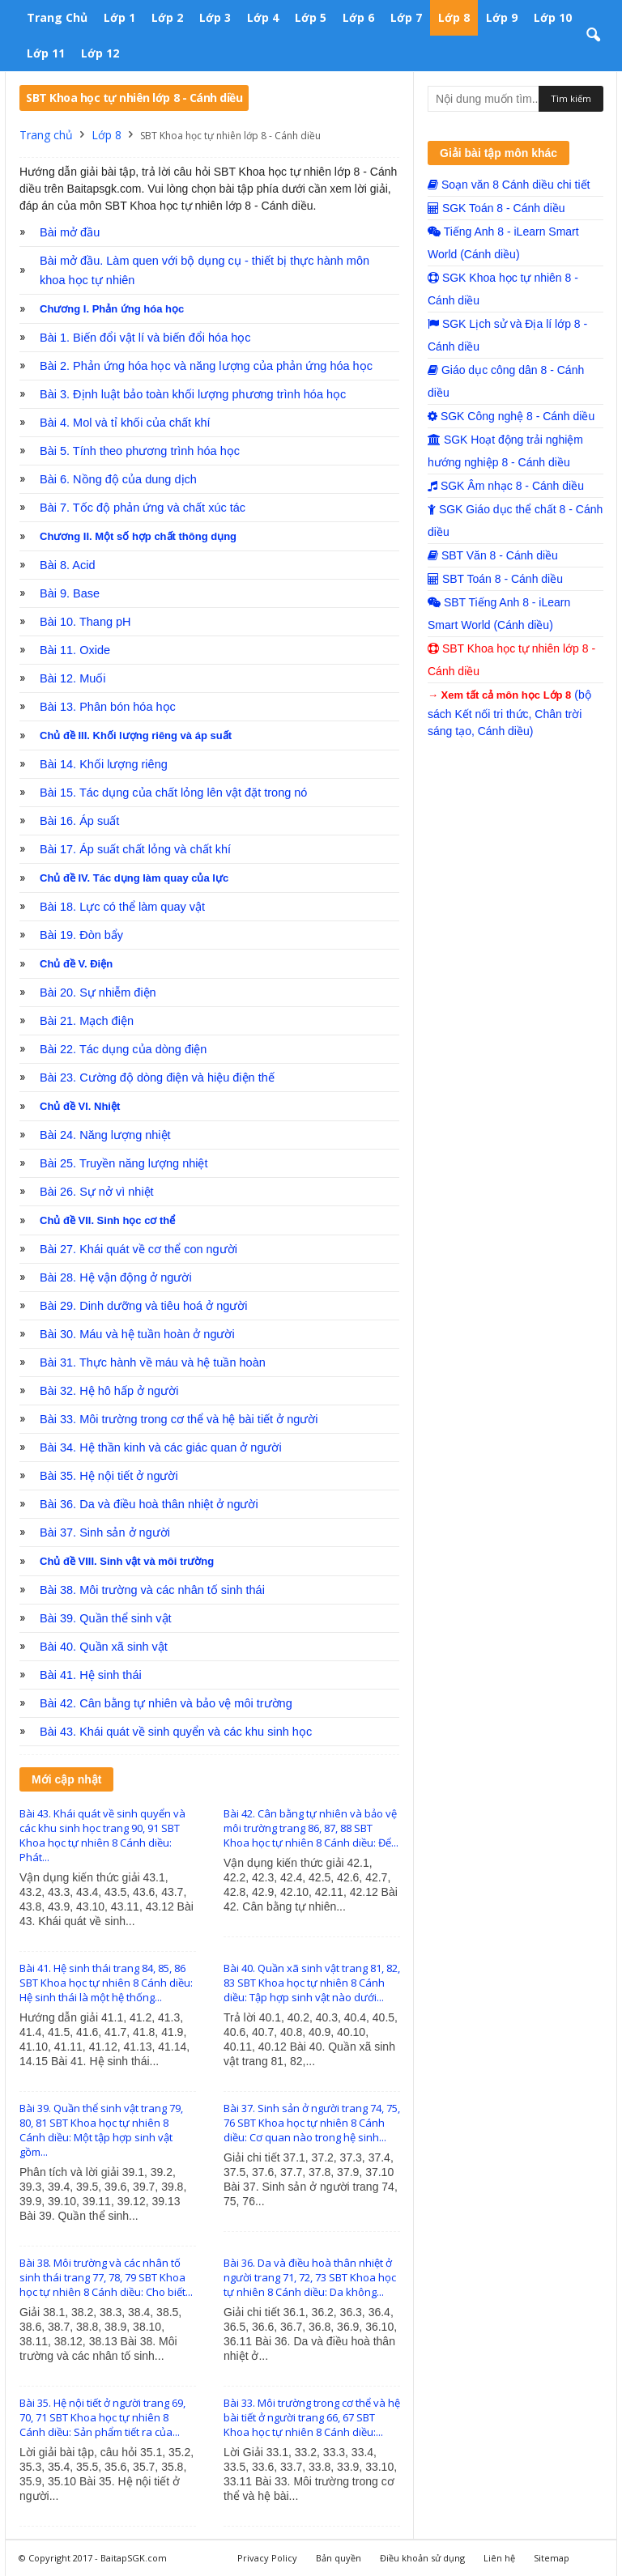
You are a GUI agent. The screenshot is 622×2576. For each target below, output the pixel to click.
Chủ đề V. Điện (76, 964)
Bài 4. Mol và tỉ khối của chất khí (125, 422)
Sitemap (551, 2558)
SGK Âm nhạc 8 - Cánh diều (506, 485)
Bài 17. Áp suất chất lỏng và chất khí (135, 849)
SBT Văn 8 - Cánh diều (493, 555)
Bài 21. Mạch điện (87, 1020)
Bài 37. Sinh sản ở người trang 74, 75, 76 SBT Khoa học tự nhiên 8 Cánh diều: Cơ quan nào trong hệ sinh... (312, 2123)
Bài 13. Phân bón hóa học (108, 706)
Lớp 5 (310, 17)
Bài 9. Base (70, 593)
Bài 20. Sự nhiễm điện (98, 992)
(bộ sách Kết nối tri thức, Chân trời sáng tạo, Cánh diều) (509, 713)
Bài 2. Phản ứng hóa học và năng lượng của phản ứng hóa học (206, 365)
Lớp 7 (406, 17)
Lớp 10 (553, 17)
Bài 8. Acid (68, 565)
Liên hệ (499, 2558)
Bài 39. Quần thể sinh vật (106, 1618)
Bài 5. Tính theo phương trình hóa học (140, 450)
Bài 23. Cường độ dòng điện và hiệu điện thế (157, 1077)
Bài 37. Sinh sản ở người (105, 1532)
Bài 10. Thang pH (85, 621)
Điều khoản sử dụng (422, 2558)
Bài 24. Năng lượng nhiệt (105, 1135)
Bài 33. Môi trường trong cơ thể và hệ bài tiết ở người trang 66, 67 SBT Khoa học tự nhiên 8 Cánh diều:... (312, 2417)
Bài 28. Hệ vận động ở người (116, 1277)
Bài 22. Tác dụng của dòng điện (123, 1049)
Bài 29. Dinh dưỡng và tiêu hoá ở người (144, 1305)
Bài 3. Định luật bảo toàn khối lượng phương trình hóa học (193, 394)
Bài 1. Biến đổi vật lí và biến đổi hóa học (145, 337)
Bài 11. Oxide (75, 650)
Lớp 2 (167, 17)
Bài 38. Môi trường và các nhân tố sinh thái (152, 1589)
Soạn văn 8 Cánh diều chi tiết (509, 184)
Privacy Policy (267, 2558)
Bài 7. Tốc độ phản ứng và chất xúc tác (142, 507)
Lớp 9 (502, 17)
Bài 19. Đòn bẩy (81, 935)
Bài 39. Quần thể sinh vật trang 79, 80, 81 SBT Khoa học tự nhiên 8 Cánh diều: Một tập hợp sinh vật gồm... (101, 2130)
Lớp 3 (215, 17)
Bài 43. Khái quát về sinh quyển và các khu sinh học (176, 1731)
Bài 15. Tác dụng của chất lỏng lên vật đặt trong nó (173, 792)
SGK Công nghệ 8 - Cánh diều (511, 416)
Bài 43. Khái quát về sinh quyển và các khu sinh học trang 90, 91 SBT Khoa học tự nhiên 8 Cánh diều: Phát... (102, 1835)
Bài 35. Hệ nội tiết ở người (109, 1475)
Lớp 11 (46, 53)
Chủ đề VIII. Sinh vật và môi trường (127, 1561)
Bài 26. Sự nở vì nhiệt (97, 1191)
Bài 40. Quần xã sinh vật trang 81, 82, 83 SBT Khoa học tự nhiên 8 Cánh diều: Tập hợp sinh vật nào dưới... (312, 1982)
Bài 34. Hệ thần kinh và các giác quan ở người (161, 1447)
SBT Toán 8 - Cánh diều (495, 578)
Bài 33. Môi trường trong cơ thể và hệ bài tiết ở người (179, 1419)
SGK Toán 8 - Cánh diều (496, 208)
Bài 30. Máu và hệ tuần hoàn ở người (137, 1334)
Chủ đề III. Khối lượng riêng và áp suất (136, 735)
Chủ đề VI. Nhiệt (80, 1106)
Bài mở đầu (70, 232)
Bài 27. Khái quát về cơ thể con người (138, 1249)
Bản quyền (338, 2558)
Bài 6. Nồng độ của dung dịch (118, 479)
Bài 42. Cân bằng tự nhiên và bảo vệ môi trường (166, 1703)
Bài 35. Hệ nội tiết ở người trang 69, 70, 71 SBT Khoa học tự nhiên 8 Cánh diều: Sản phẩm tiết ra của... (102, 2417)
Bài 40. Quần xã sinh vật (104, 1646)
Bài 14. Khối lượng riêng (104, 764)
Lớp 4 (263, 17)
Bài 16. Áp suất (79, 820)
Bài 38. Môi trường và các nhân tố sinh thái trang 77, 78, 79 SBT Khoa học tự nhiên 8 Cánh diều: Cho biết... (106, 2277)
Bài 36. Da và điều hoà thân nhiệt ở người (149, 1504)
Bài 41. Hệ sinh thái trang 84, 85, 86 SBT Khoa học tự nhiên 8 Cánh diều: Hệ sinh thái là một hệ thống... (106, 1982)
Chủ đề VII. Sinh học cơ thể (107, 1220)
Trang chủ (57, 17)
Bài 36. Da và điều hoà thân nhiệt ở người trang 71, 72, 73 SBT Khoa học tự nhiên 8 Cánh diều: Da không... (310, 2277)
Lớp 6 (358, 17)
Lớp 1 (119, 17)
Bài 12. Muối (73, 678)
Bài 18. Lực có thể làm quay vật (122, 906)
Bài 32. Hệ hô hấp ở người (109, 1390)
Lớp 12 (100, 53)
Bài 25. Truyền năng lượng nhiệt (124, 1163)
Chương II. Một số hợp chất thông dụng (138, 536)
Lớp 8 (454, 17)
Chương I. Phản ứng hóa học (112, 309)
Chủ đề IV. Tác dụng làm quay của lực (134, 878)
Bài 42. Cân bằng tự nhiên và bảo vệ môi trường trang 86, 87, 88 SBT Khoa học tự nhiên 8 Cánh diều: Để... (311, 1828)
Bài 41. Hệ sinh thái (91, 1674)
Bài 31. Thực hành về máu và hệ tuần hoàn (153, 1362)
